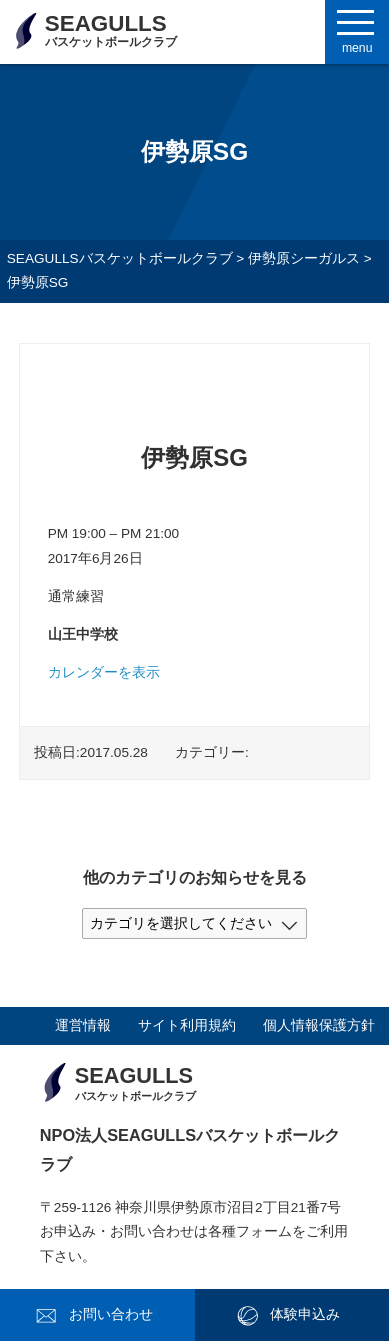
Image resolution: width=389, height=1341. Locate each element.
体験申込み (305, 1314)
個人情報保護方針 (319, 1025)
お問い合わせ (111, 1314)
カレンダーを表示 (104, 672)
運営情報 (83, 1025)
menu (357, 48)
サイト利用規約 (187, 1025)
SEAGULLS (111, 30)
